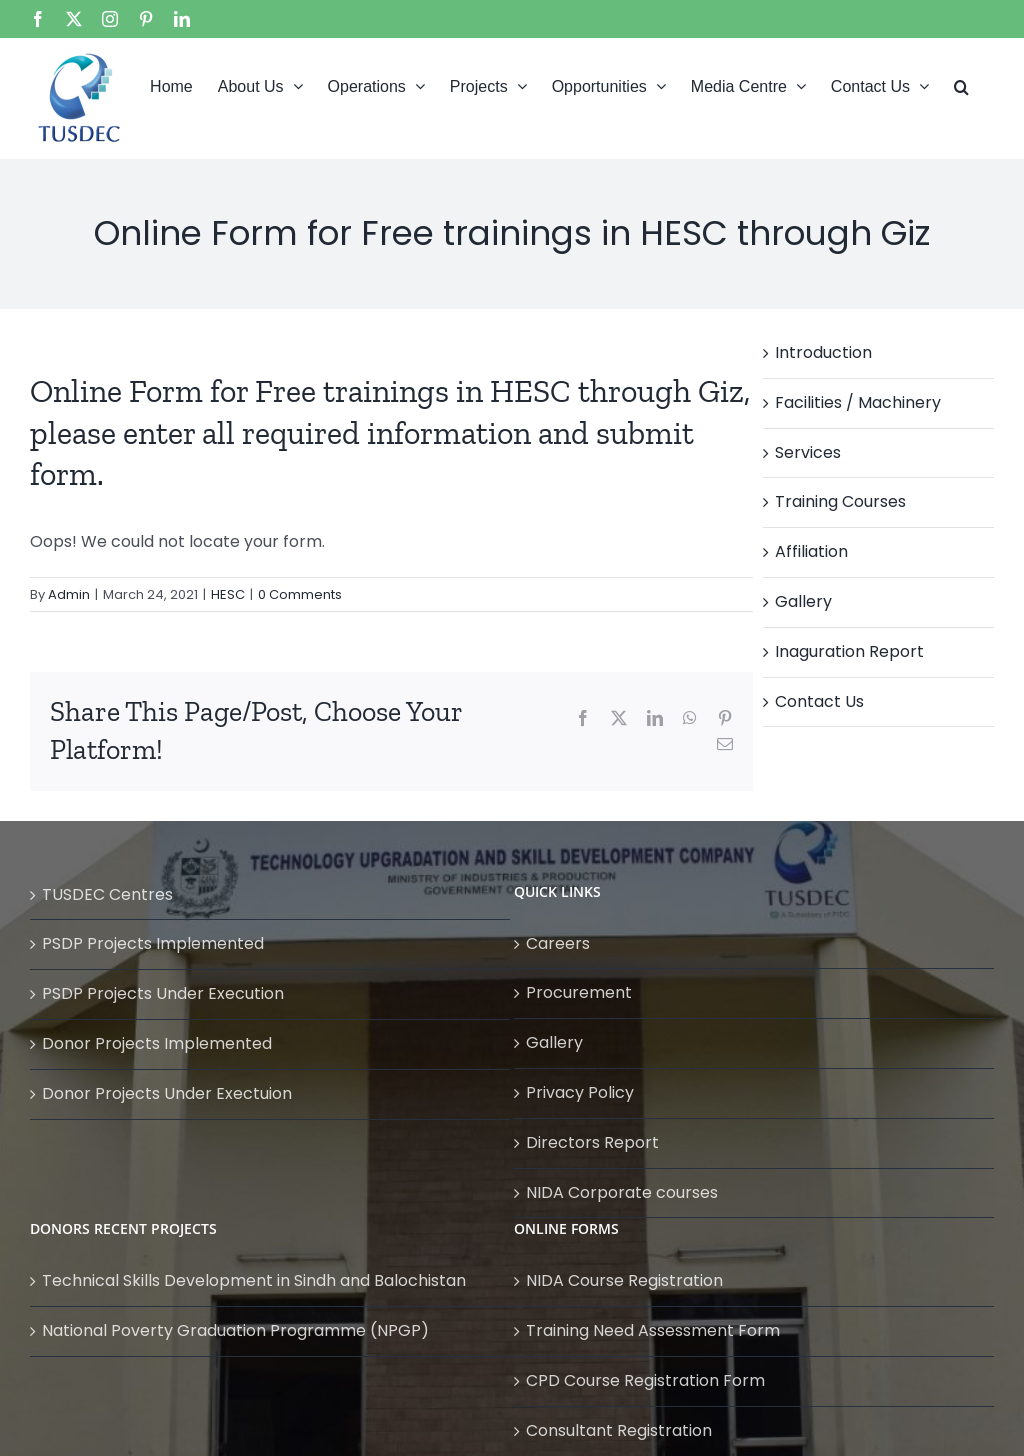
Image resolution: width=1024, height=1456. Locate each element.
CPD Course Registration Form (645, 1380)
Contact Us (819, 701)
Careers (558, 943)
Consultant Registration (619, 1430)
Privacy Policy (580, 1092)
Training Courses (840, 501)
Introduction (823, 352)
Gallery (803, 601)
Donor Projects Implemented (157, 1043)
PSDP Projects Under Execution (163, 993)
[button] (961, 85)
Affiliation (811, 551)
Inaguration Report (849, 651)
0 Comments (300, 594)
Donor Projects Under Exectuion (167, 1093)
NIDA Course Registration (624, 1280)
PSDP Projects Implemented (153, 943)
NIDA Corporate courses (622, 1192)
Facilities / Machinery (858, 402)
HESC (228, 594)
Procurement (579, 992)
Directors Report (592, 1142)
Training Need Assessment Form (653, 1330)
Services (808, 452)
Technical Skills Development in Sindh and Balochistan (254, 1280)
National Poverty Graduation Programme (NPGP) (235, 1330)
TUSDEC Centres (107, 894)
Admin (69, 594)
